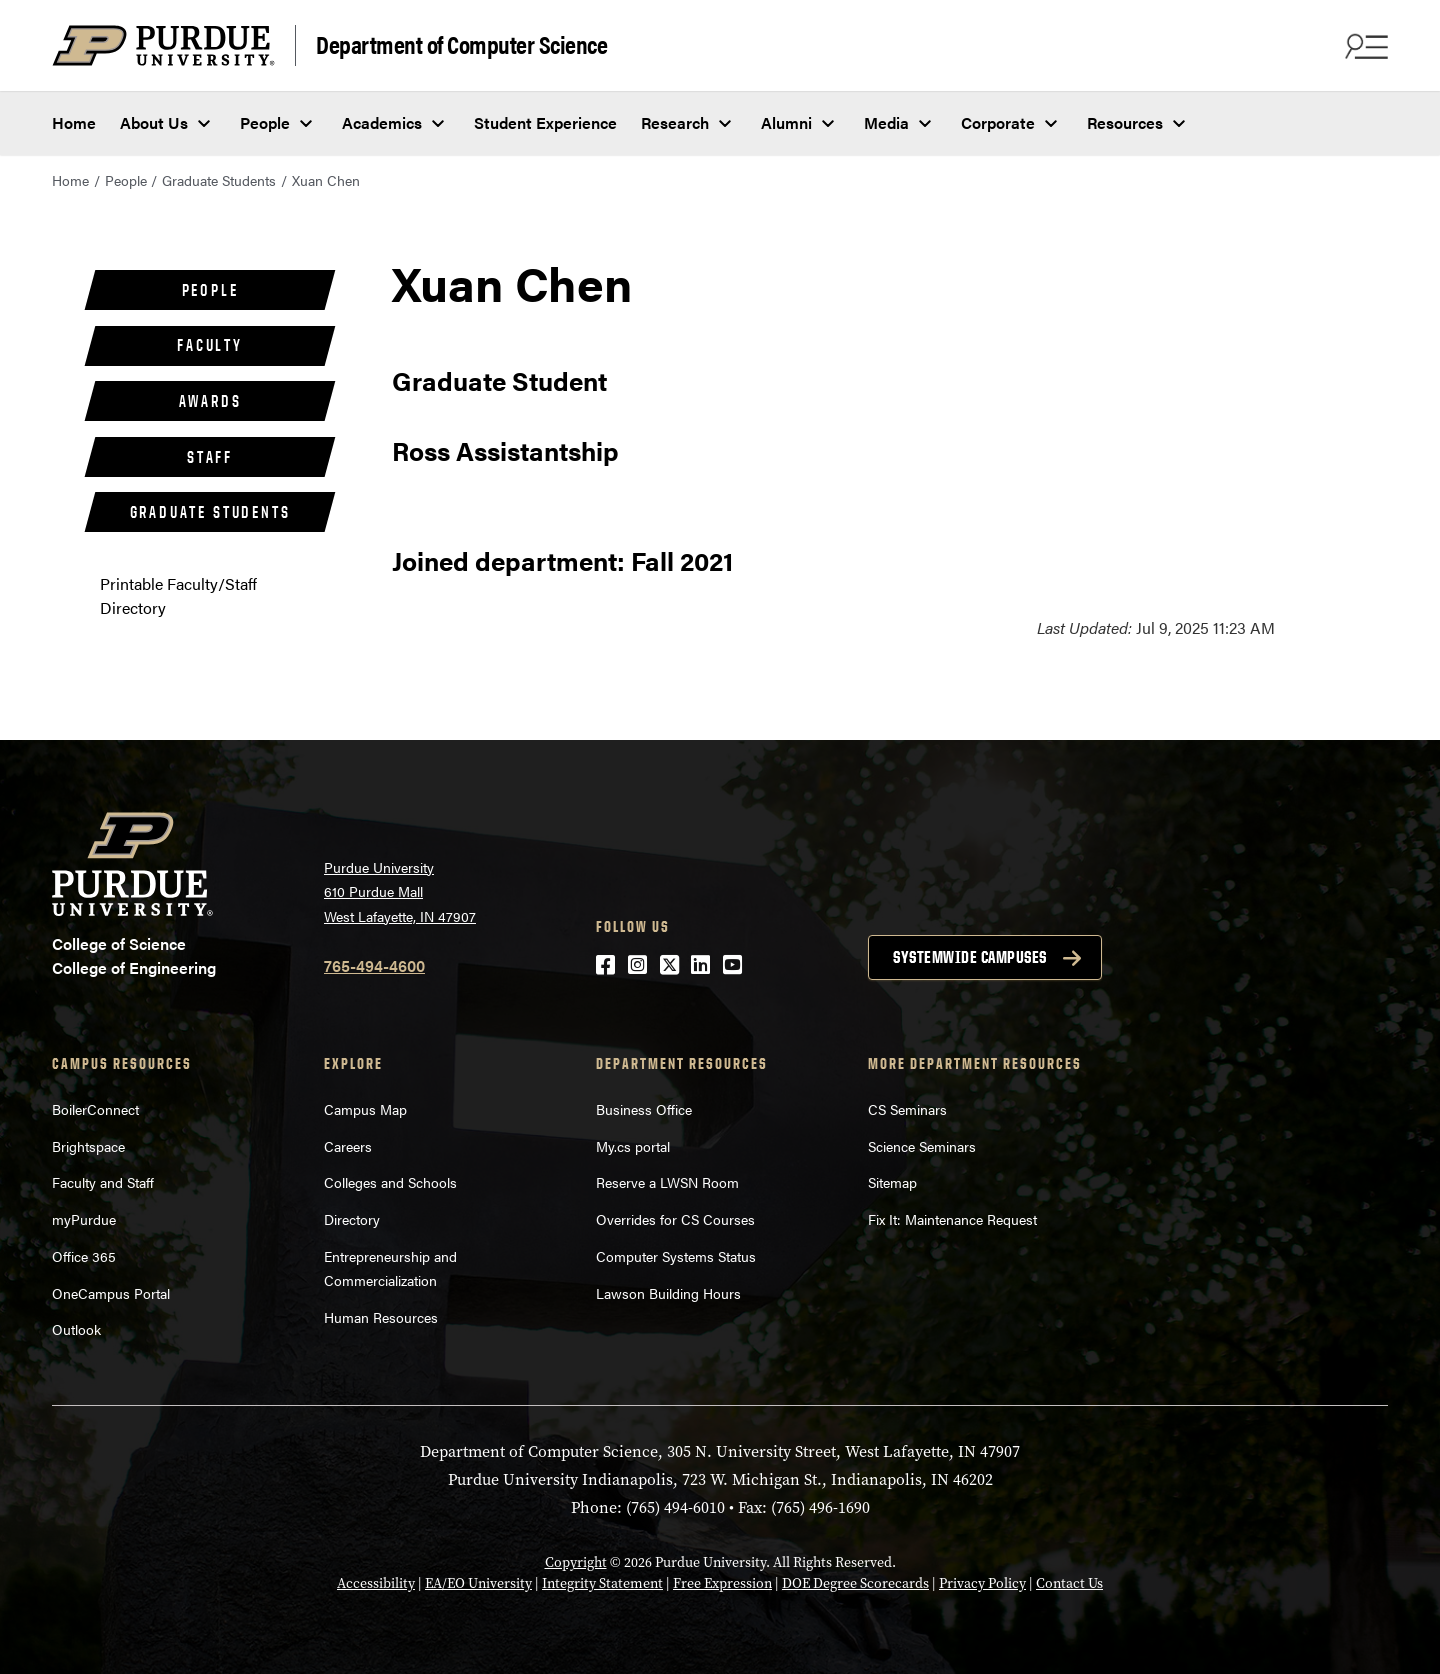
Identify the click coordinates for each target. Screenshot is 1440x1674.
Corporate (998, 122)
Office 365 (84, 1256)
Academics (382, 122)
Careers (348, 1146)
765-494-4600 (374, 965)
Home (74, 122)
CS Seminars (907, 1109)
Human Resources (381, 1317)
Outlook (76, 1329)
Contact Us (1069, 1583)
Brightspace (88, 1146)
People (265, 122)
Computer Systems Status (676, 1256)
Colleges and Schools (390, 1182)
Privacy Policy (982, 1583)
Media (886, 122)
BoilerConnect (95, 1109)
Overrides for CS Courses (675, 1219)
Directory (352, 1219)
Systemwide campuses (970, 957)
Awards (210, 401)
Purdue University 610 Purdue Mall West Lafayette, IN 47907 (400, 891)
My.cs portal (633, 1146)
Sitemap (892, 1182)
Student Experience (545, 122)
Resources (1125, 122)
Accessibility (376, 1583)
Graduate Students (219, 180)
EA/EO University (478, 1583)
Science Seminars (922, 1146)
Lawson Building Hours (668, 1293)
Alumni (786, 122)
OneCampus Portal (111, 1293)
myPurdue (84, 1219)
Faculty (210, 345)
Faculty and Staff (103, 1182)
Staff (210, 457)
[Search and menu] (1364, 46)
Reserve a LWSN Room (667, 1182)
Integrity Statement (602, 1583)
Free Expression (722, 1583)
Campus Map (365, 1109)
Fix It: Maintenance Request (952, 1219)
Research (675, 122)
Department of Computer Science (461, 43)
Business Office (644, 1109)
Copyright (576, 1562)
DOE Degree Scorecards (855, 1583)
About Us (154, 122)
